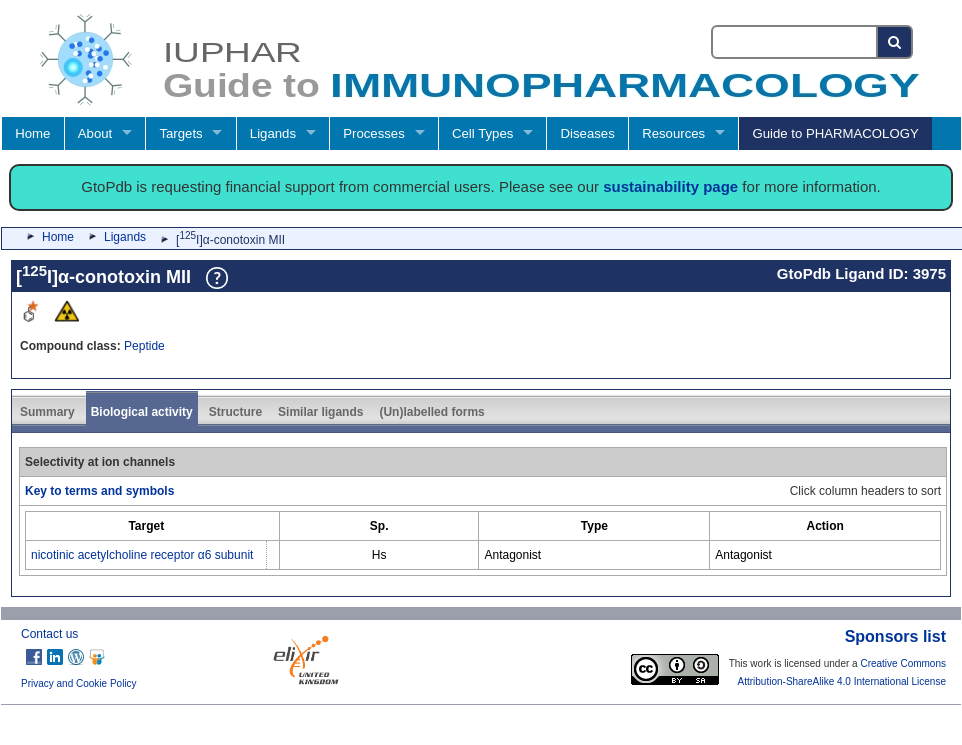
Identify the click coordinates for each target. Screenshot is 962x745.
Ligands (273, 133)
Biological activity (142, 412)
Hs (379, 555)
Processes (374, 133)
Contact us (49, 634)
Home (32, 133)
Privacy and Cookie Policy (79, 683)
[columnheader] (146, 525)
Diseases (588, 133)
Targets (180, 133)
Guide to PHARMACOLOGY (835, 133)
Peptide (144, 346)
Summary (47, 412)
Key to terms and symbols (99, 491)
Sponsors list (895, 636)
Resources (673, 133)
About (95, 133)
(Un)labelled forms (431, 412)
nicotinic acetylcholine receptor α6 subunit (142, 555)
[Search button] (895, 42)
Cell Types (482, 133)
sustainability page (670, 186)
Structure (235, 412)
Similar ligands (320, 412)
